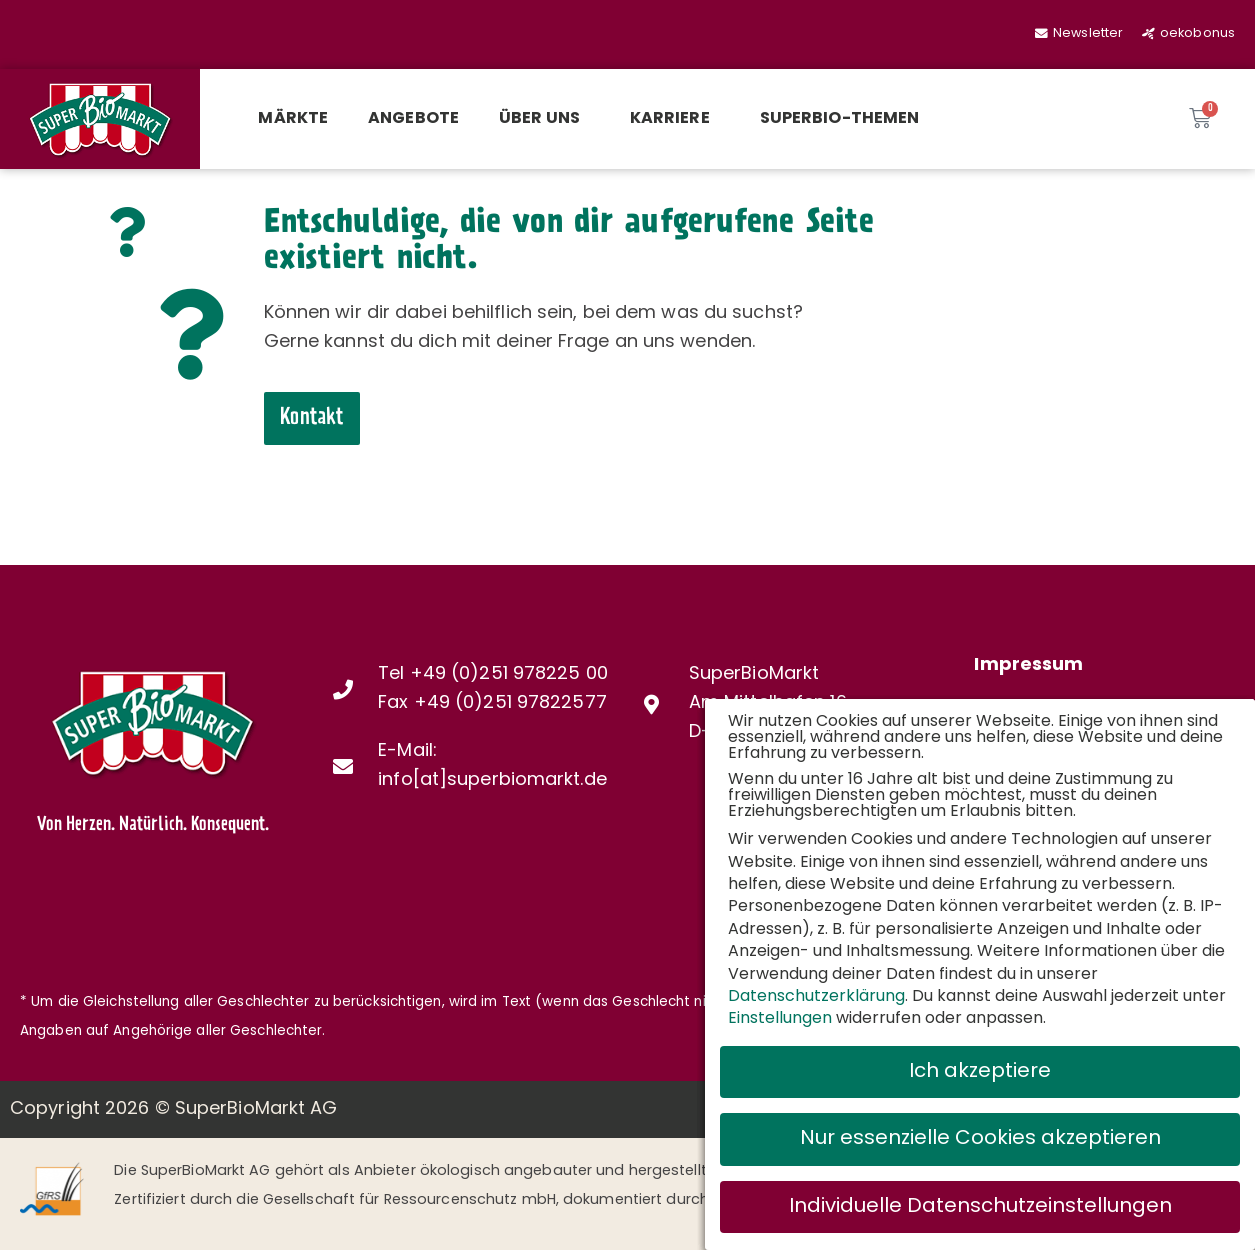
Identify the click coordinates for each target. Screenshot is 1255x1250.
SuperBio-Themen (840, 119)
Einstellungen (780, 1015)
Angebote (413, 119)
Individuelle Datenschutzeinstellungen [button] (980, 1202)
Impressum (1028, 665)
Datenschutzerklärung (816, 993)
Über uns (544, 119)
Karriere (675, 119)
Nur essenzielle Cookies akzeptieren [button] (980, 1135)
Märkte (293, 119)
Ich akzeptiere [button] (980, 1068)
